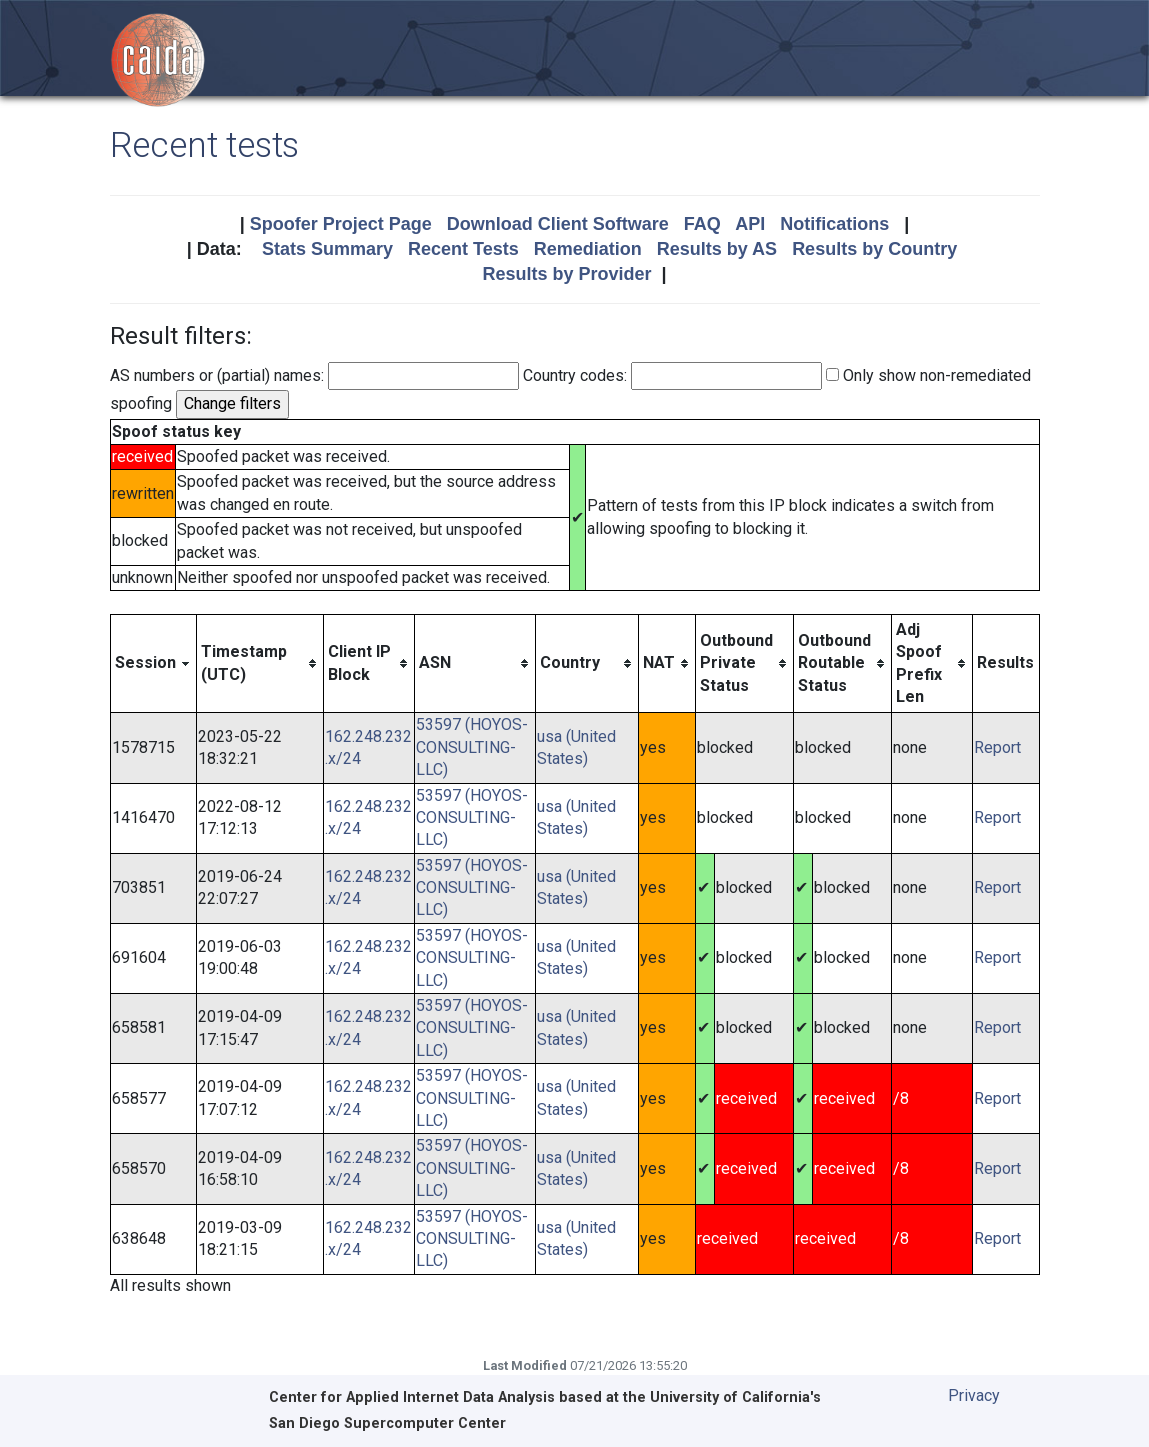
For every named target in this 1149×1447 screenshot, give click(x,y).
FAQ (702, 224)
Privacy (974, 1395)
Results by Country (874, 249)
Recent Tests (463, 249)
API (750, 224)
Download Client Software (558, 224)
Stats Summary (327, 249)
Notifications (834, 224)
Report (997, 747)
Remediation (588, 249)
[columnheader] (153, 663)
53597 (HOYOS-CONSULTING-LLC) (472, 747)
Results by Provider (566, 274)
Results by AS (717, 249)
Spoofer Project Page (341, 224)
